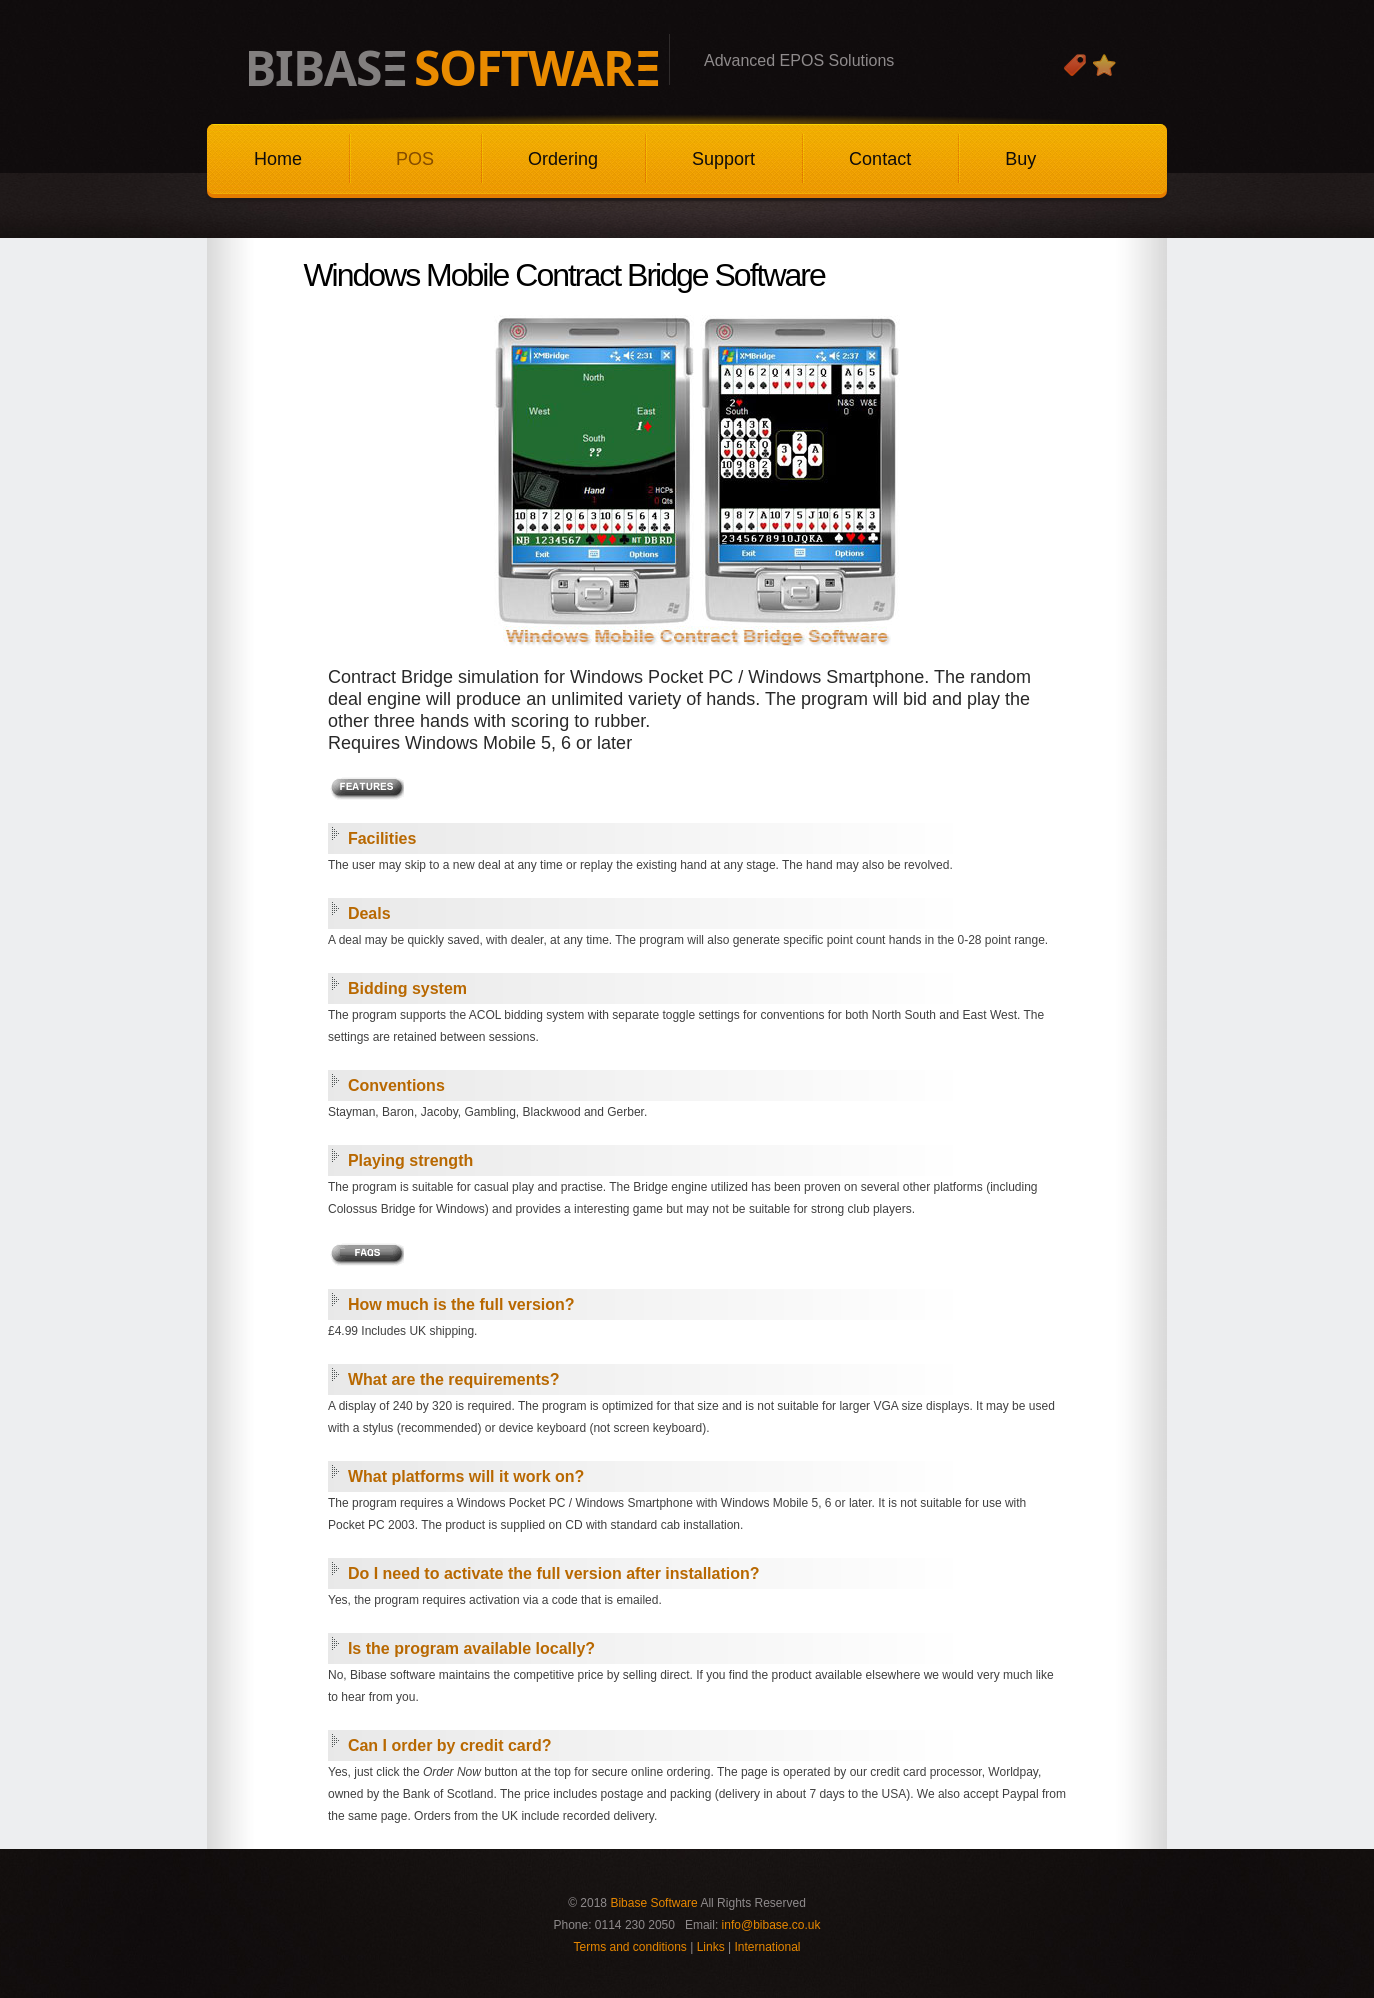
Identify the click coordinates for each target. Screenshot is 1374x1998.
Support (723, 159)
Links (711, 1947)
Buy (1020, 159)
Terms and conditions (629, 1947)
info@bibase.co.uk (771, 1925)
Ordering (563, 159)
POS (415, 159)
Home (278, 159)
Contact (880, 159)
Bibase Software (653, 1903)
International (767, 1947)
